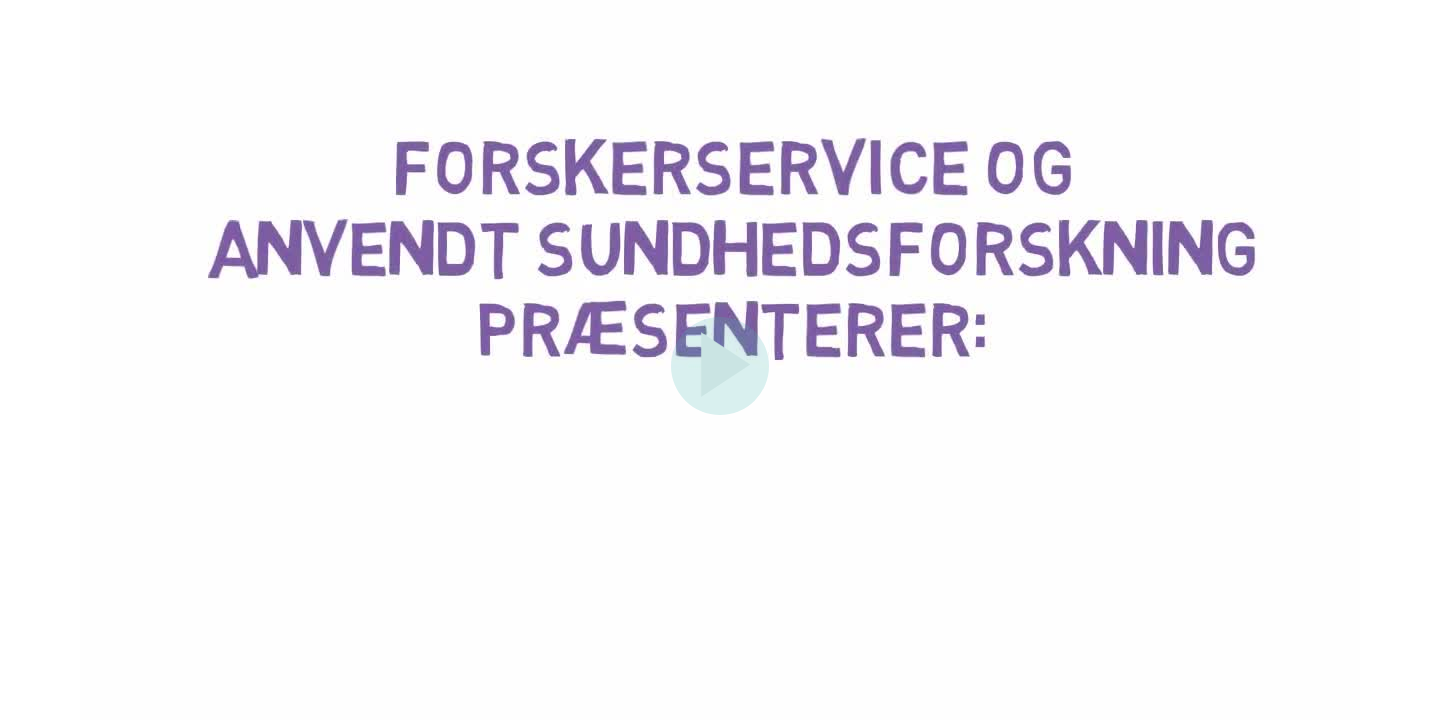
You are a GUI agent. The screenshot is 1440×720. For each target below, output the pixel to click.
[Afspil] (720, 410)
